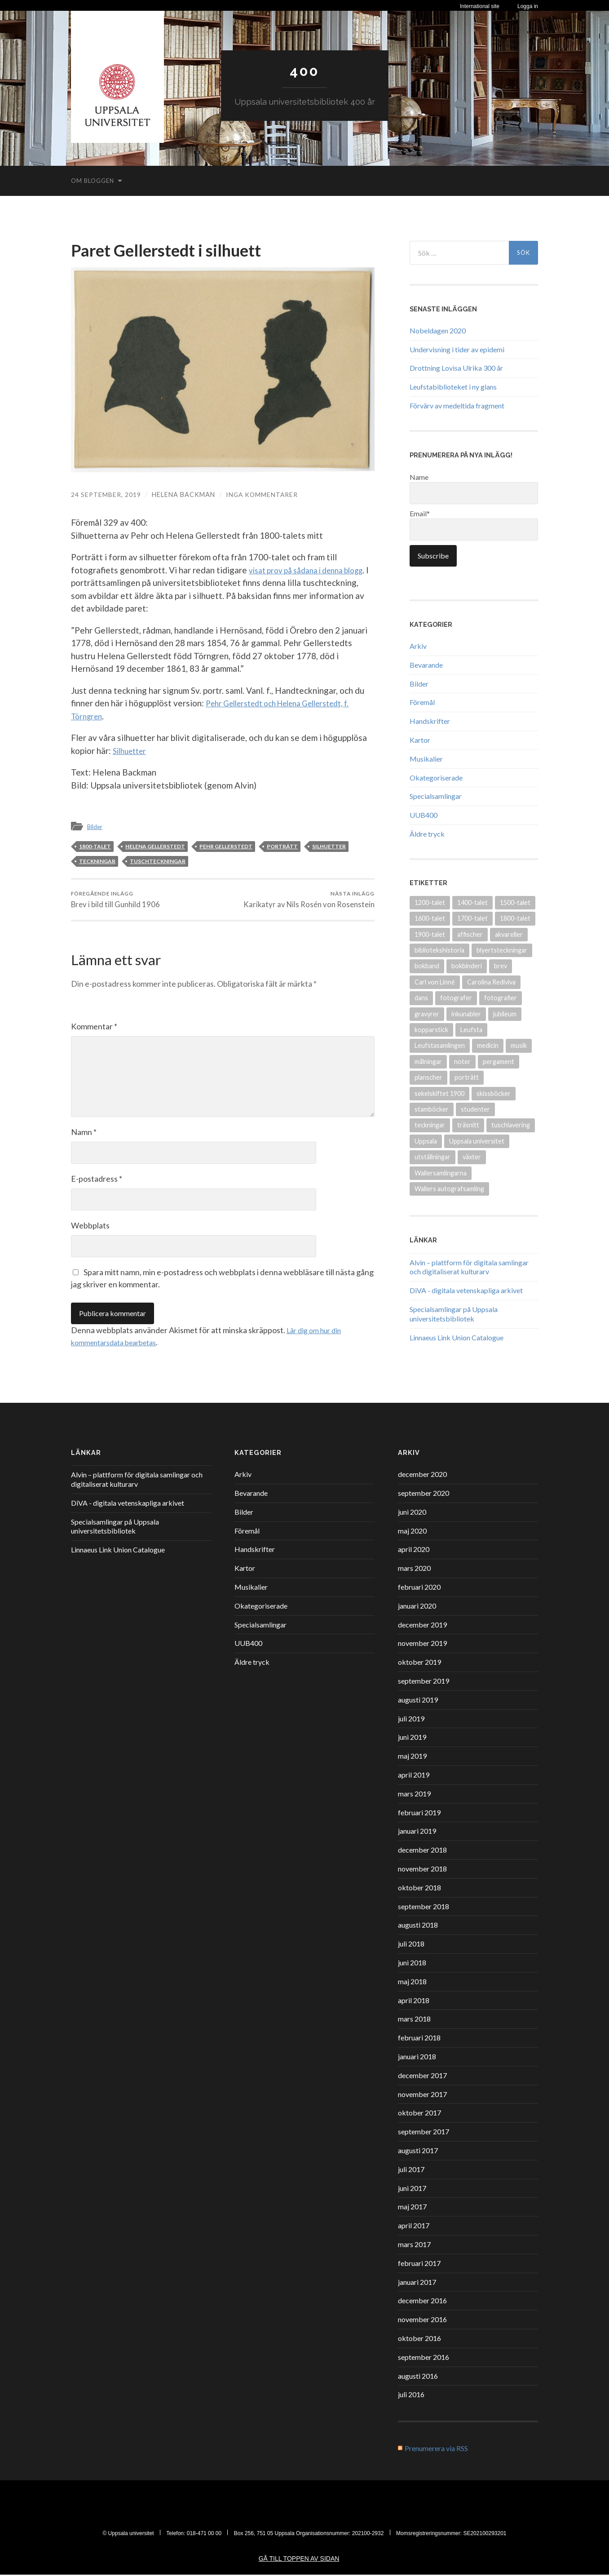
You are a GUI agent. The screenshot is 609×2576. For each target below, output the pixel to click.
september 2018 (423, 1907)
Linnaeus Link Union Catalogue (456, 1337)
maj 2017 (412, 2208)
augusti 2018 (418, 1926)
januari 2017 (417, 2283)
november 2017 (422, 2095)
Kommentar (94, 1028)
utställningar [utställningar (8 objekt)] (432, 1156)
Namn (84, 1133)
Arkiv (418, 645)
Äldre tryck (427, 833)
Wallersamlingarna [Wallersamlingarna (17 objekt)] (441, 1172)
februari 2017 (419, 2264)
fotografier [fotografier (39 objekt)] (500, 997)
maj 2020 (412, 1532)
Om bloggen (92, 180)
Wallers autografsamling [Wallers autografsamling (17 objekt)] (449, 1188)
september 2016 (423, 2358)
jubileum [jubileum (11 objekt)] (504, 1013)
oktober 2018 (419, 1888)
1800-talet (95, 845)
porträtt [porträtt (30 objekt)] (467, 1077)
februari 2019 (419, 1813)
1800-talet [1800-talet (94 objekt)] (515, 918)
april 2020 (413, 1550)
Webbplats (90, 1227)
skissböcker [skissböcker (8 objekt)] (494, 1093)
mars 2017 (414, 2245)
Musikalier (426, 758)
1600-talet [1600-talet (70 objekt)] (430, 918)
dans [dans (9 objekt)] (421, 997)
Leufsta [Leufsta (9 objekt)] (471, 1029)
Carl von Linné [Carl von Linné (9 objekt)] (435, 981)
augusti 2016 (418, 2376)
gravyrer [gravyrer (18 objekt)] (427, 1013)
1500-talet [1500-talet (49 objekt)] (515, 902)
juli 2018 (411, 1945)
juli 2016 (411, 2395)
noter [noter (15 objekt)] (462, 1061)
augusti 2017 (418, 2151)
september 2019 (423, 1682)
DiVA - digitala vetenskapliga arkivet (466, 1290)
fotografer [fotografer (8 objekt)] (456, 997)
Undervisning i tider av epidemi (457, 349)
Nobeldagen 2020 (438, 330)
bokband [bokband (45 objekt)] (427, 966)
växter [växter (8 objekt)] (472, 1156)
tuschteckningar (157, 860)
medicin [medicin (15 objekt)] (488, 1045)
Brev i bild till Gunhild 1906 (115, 899)
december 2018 (422, 1851)
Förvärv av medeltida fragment (457, 405)
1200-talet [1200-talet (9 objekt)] (430, 902)
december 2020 (422, 1475)
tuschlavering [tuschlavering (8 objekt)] (510, 1125)
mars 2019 (414, 1795)
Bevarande (426, 664)
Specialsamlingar (436, 796)
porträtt (282, 845)
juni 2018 (412, 1964)
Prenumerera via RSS (436, 2449)
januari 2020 (417, 1607)
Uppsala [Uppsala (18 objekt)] (426, 1140)
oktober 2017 (419, 2114)
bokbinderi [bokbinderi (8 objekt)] (466, 966)
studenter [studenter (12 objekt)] (475, 1109)
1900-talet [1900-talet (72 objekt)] (430, 934)
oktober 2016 (419, 2339)
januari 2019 (417, 1832)
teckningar (97, 860)
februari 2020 (419, 1588)
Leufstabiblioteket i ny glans (453, 386)
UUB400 (423, 814)
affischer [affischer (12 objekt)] (470, 934)
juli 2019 (411, 1720)
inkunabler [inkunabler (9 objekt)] (466, 1013)
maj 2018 (412, 1982)
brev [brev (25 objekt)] (500, 966)
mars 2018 (414, 2020)
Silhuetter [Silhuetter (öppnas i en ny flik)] (132, 750)
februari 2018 (419, 2039)
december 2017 (422, 2076)
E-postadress (96, 1180)
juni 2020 (412, 1513)
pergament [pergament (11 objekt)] (498, 1061)
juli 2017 (411, 2170)
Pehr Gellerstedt (225, 845)
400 (304, 70)
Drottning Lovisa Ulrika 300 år (456, 368)
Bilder (96, 826)
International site (479, 6)
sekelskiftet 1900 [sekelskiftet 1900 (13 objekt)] (439, 1093)
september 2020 (423, 1494)
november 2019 (422, 1644)
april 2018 (413, 2001)
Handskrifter (430, 720)
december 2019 (422, 1626)
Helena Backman (184, 494)
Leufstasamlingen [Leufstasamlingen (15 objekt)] (440, 1045)
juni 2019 (412, 1738)
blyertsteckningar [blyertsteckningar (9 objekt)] (502, 949)
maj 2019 (412, 1757)
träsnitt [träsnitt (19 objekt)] (468, 1125)
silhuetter (329, 845)
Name (474, 488)
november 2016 (422, 2320)
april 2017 (413, 2226)
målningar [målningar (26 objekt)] (428, 1061)
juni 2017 (412, 2189)
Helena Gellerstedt (155, 845)
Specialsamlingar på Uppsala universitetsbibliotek (454, 1313)
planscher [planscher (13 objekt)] (428, 1077)
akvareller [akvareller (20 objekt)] (509, 934)
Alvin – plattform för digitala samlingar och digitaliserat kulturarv (469, 1267)
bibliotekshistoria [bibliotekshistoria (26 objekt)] (439, 949)
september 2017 (423, 2132)
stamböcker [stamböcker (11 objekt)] (432, 1109)
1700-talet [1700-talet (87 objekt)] (472, 918)
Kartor (420, 739)
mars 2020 (414, 1569)
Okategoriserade (436, 777)
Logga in (527, 6)
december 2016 (422, 2301)
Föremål (422, 702)
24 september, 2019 (106, 494)
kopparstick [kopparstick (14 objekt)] (431, 1029)
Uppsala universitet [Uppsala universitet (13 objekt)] (476, 1140)
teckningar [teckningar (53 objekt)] (430, 1125)
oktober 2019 (419, 1663)
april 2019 (413, 1776)
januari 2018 (417, 2057)
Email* (474, 524)
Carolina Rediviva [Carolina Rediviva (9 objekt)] (491, 981)
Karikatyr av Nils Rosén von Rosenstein (309, 899)
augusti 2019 (418, 1701)
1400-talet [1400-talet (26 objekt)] (472, 902)
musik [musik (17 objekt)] (519, 1045)
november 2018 (422, 1870)
